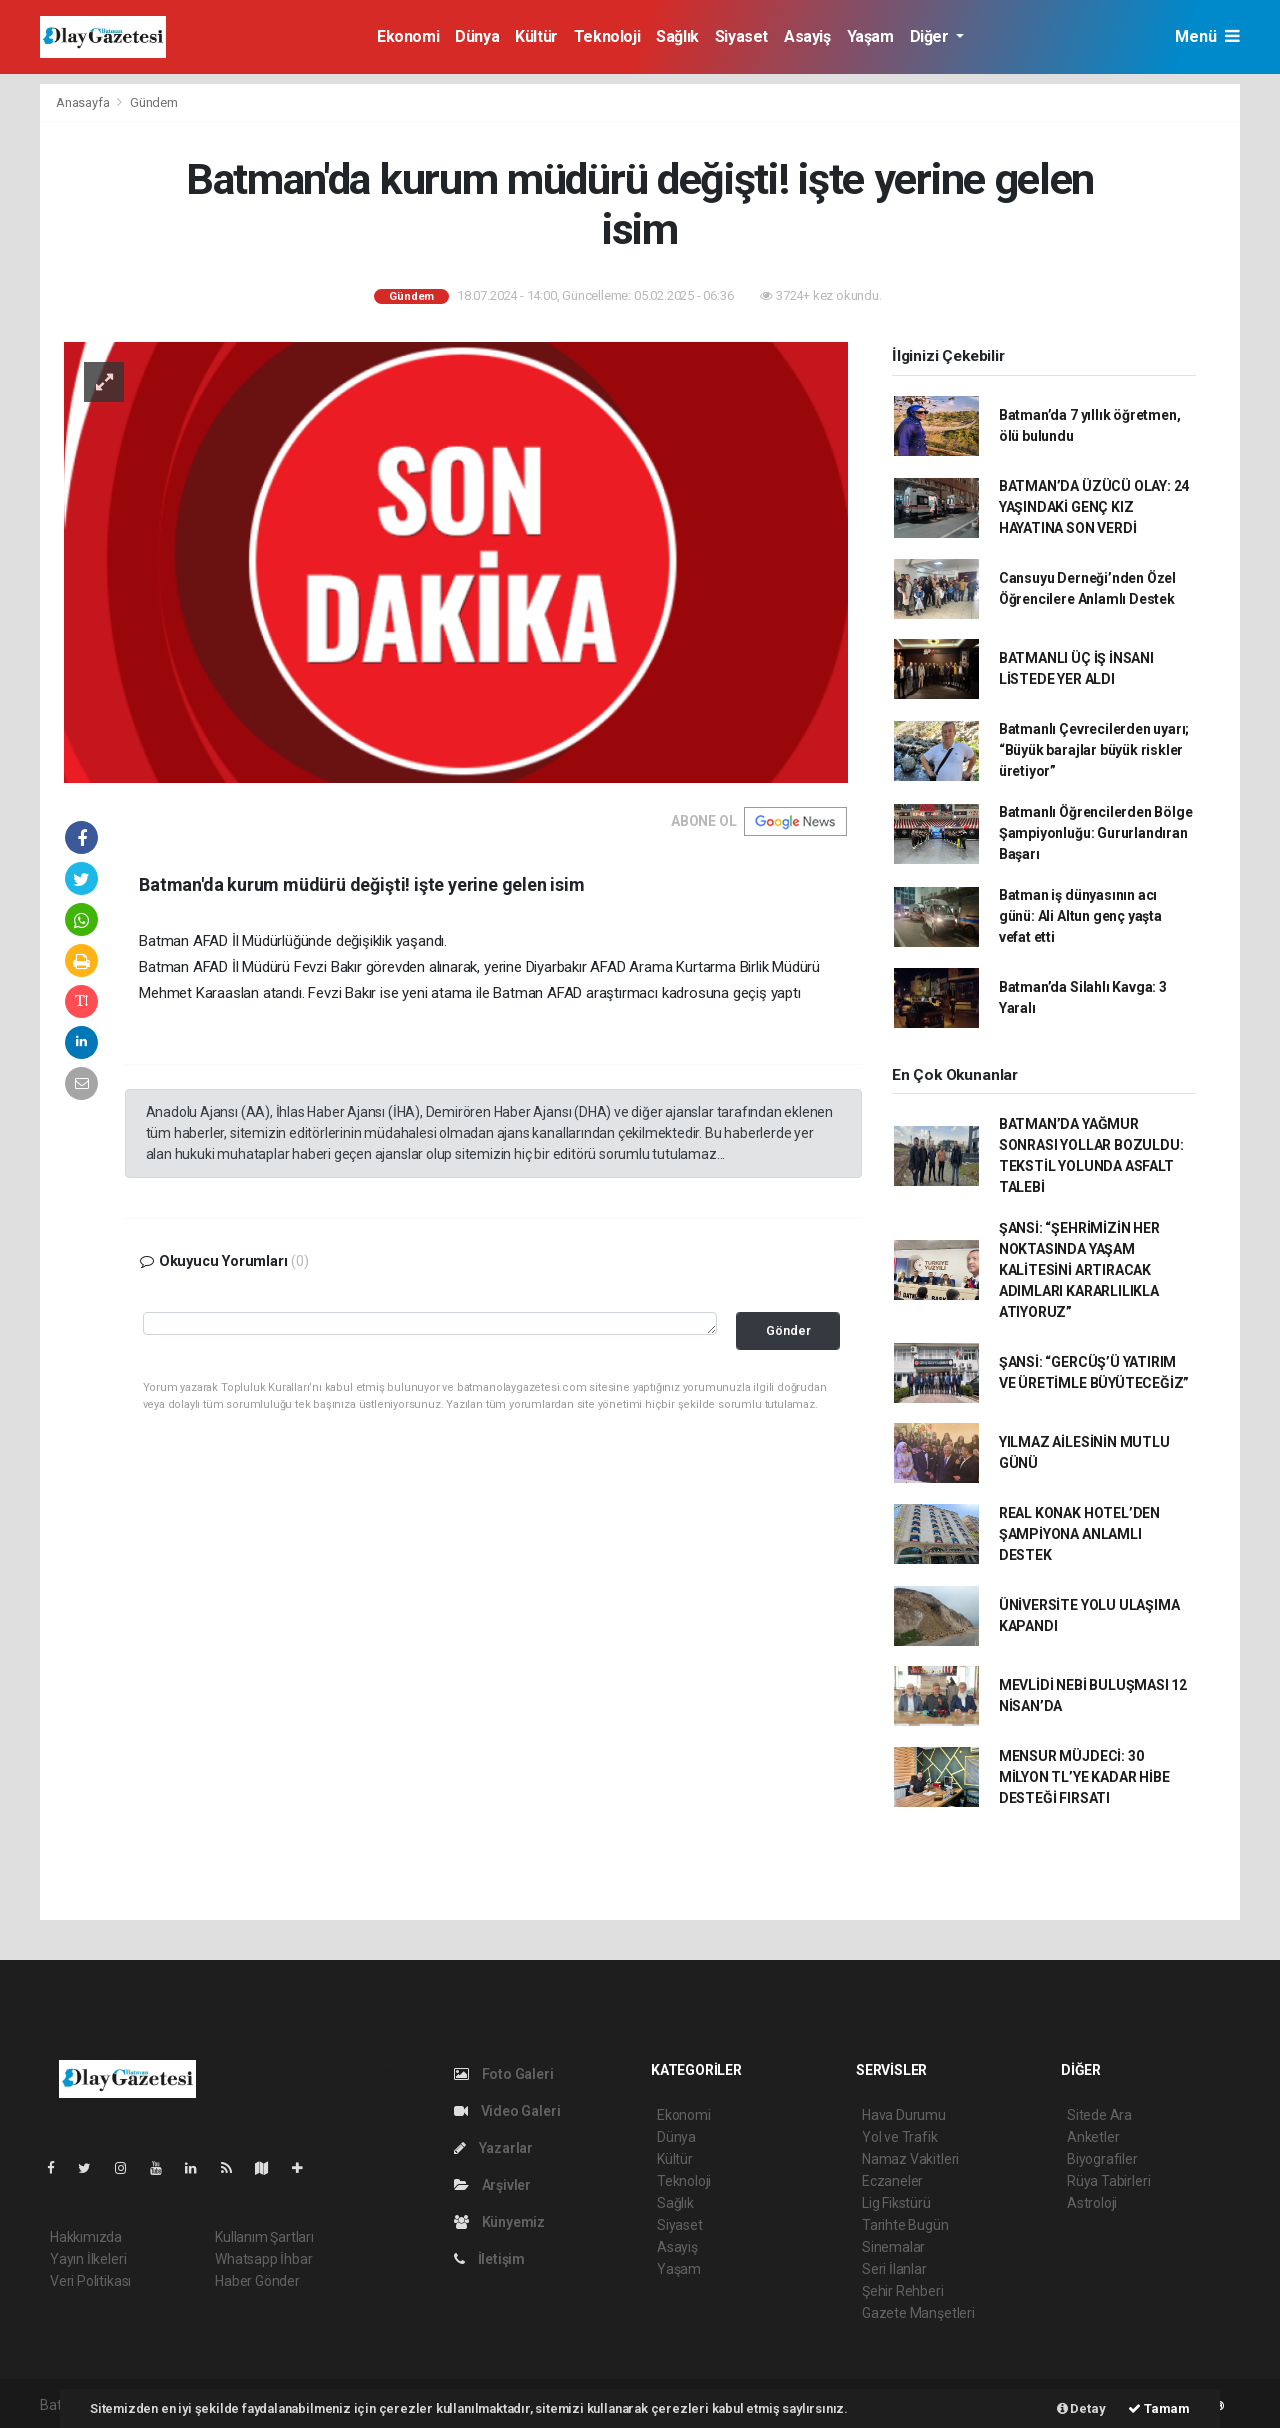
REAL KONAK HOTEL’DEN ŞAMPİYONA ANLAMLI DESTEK (1079, 1534)
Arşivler (492, 2185)
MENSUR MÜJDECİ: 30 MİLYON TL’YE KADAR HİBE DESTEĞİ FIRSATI (1084, 1777)
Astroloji (1092, 2203)
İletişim (489, 2259)
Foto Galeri (504, 2074)
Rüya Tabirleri (1108, 2181)
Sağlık (677, 36)
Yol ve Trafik (900, 2137)
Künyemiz (499, 2222)
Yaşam (870, 36)
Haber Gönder (257, 2281)
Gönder (788, 1330)
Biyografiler (1102, 2159)
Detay (1081, 2408)
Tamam (1159, 2408)
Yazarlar (493, 2148)
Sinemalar (893, 2247)
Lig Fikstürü (896, 2203)
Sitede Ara (1099, 2115)
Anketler (1093, 2137)
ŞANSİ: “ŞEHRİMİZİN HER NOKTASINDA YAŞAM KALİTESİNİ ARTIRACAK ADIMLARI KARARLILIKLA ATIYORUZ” (1079, 1270)
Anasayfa (84, 102)
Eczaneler (892, 2181)
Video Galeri (507, 2111)
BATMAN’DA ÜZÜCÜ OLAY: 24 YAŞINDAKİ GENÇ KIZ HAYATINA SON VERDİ (1094, 507)
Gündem (154, 102)
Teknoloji (607, 36)
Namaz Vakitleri (910, 2159)
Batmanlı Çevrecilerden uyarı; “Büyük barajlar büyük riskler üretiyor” (1094, 750)
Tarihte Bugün (905, 2225)
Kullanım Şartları (264, 2237)
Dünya (477, 36)
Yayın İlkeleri (88, 2259)
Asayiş (807, 36)
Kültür (536, 36)
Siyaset (741, 36)
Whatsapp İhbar (263, 2259)
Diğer (931, 36)
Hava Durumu (904, 2115)
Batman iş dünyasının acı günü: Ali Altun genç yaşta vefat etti (1080, 916)
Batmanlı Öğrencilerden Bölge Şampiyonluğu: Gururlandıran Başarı (1096, 833)
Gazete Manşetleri (918, 2313)
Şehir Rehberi (903, 2291)
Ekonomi (408, 36)
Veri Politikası (90, 2281)
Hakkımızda (86, 2237)
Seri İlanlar (894, 2269)
